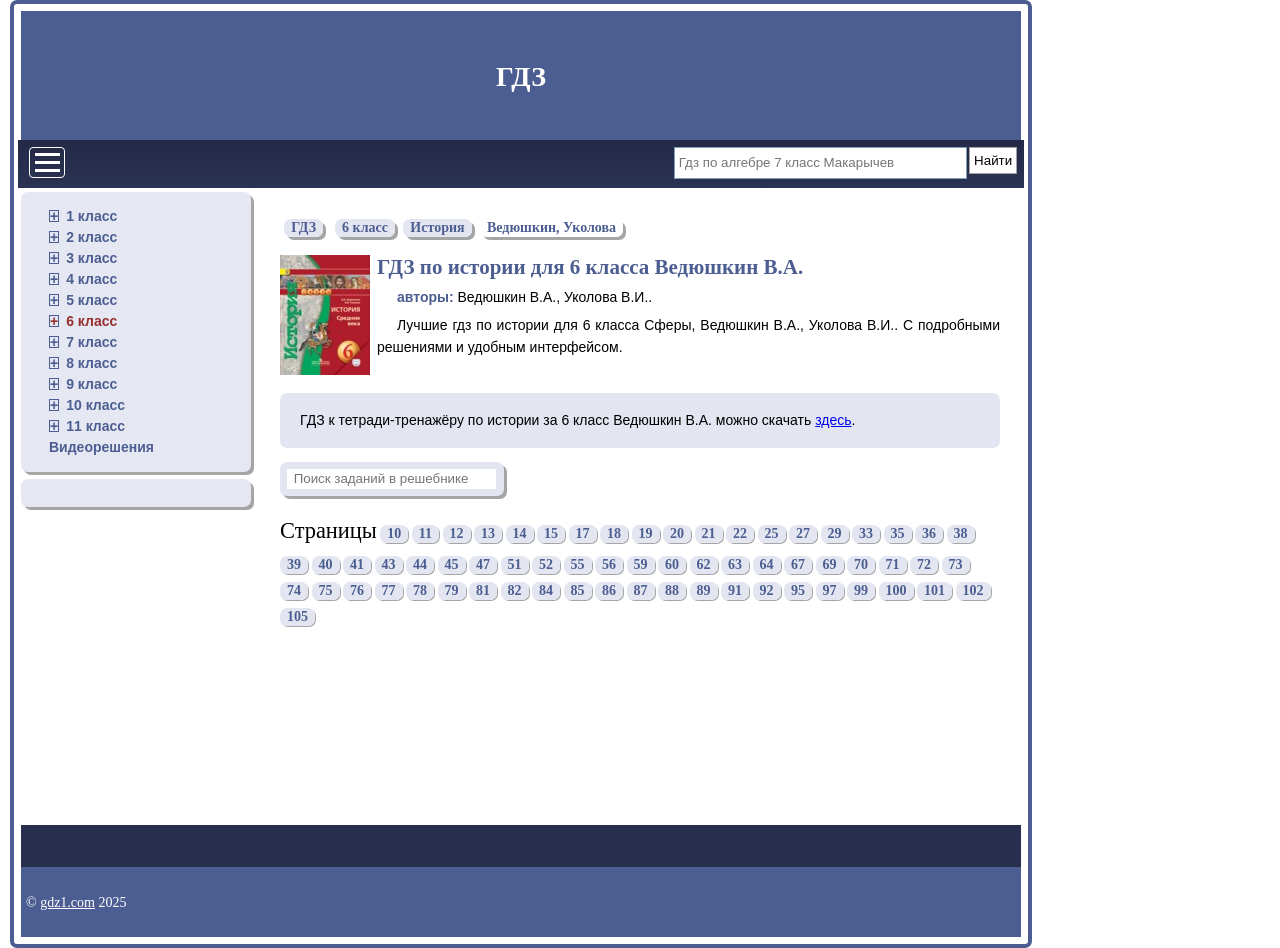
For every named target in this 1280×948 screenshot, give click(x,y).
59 (641, 565)
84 (546, 591)
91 (735, 591)
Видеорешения (101, 447)
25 (772, 533)
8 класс (91, 363)
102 (973, 591)
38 (961, 533)
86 (609, 591)
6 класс (91, 321)
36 (929, 533)
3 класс (91, 258)
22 (740, 533)
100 (896, 591)
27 (803, 533)
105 (297, 617)
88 (672, 591)
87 (641, 591)
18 (614, 533)
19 (646, 533)
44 (420, 565)
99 (861, 591)
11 (425, 533)
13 (488, 533)
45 (452, 565)
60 (672, 565)
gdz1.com (67, 902)
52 (546, 565)
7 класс (91, 342)
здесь (833, 420)
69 (830, 565)
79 (452, 591)
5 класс (91, 300)
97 (830, 591)
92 (767, 591)
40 (326, 565)
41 (357, 565)
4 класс (91, 279)
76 (357, 591)
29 (835, 533)
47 (483, 565)
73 (956, 565)
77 (389, 591)
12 (457, 533)
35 (898, 533)
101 (934, 591)
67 (798, 565)
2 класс (91, 237)
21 (709, 533)
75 (326, 591)
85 (578, 591)
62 (704, 565)
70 (861, 565)
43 (389, 565)
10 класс (95, 405)
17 (583, 533)
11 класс (95, 426)
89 (704, 591)
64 (767, 565)
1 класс (91, 216)
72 (924, 565)
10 (394, 533)
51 (515, 565)
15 (551, 533)
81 (483, 591)
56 (609, 565)
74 (294, 591)
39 (294, 565)
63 (735, 565)
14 (520, 533)
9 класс (91, 384)
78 (420, 591)
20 (677, 533)
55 (578, 565)
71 (893, 565)
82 (515, 591)
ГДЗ (521, 76)
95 (798, 591)
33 (866, 533)
